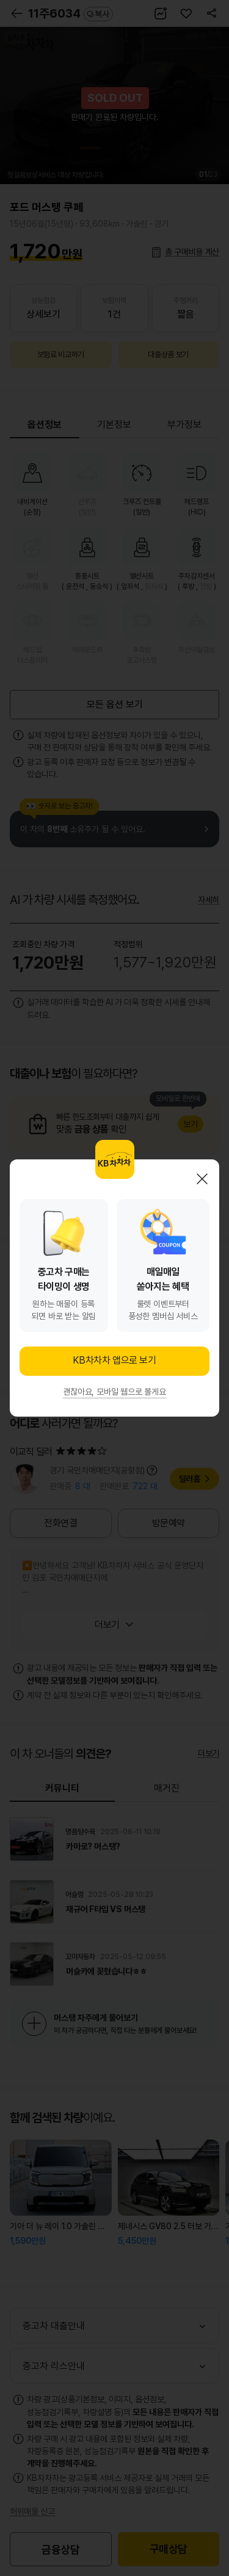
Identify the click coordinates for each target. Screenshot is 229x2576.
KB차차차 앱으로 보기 (114, 1360)
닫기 (202, 1179)
